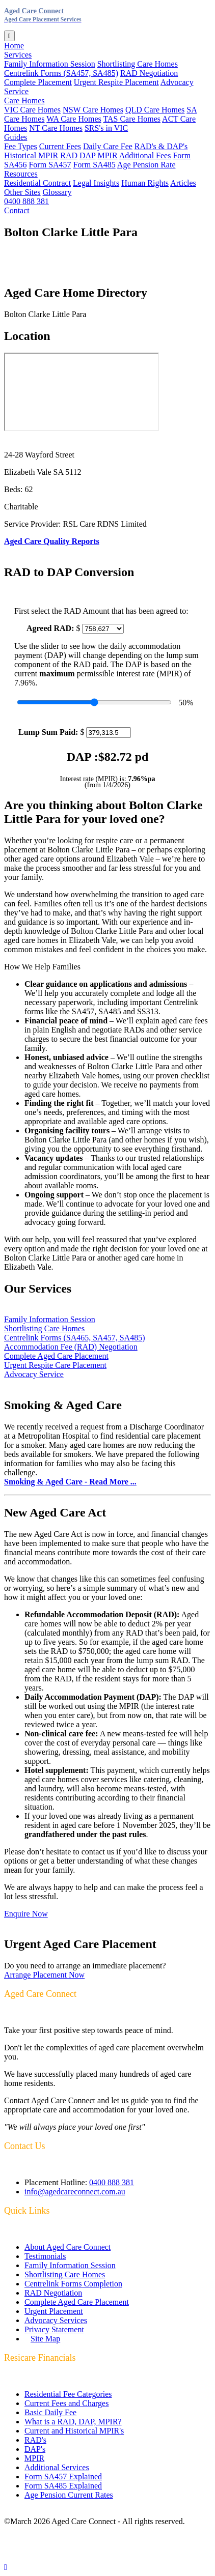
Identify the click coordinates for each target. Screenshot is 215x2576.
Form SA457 (50, 164)
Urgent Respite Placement (116, 82)
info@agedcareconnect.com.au (74, 2191)
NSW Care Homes (93, 109)
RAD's (35, 2440)
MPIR (107, 155)
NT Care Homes (56, 128)
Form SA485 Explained (63, 2485)
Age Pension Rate (146, 164)
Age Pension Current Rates (68, 2495)
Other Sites (22, 192)
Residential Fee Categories (68, 2394)
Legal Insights (96, 183)
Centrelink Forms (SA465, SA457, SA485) (74, 1337)
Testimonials (45, 2256)
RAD (68, 155)
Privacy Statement (54, 2329)
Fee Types (20, 146)
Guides (15, 137)
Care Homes (24, 100)
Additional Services (56, 2467)
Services (18, 54)
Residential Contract (37, 183)
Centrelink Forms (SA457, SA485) (61, 73)
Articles (183, 183)
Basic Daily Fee (50, 2412)
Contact (17, 210)
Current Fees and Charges (66, 2403)
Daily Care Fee (107, 146)
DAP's (34, 2449)
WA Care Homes (73, 119)
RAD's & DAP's (161, 146)
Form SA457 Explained (63, 2476)
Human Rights (145, 183)
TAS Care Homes (131, 119)
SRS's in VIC (106, 128)
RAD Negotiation (149, 73)
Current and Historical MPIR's (74, 2430)
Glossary (57, 192)
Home (14, 45)
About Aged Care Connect (67, 2247)
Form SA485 (94, 164)
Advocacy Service (34, 1374)
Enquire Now (26, 1913)
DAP (87, 155)
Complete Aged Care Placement (56, 1356)
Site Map (45, 2338)
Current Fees (60, 146)
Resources (21, 173)
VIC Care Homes (32, 109)
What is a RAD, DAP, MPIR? (73, 2421)
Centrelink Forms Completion (73, 2283)
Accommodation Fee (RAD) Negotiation (71, 1346)
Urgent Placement (53, 2311)
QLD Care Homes (154, 109)
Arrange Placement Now (44, 1974)
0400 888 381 (26, 201)
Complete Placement (38, 82)
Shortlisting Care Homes (137, 64)
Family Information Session (49, 64)
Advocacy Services (55, 2320)
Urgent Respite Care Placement (55, 1365)
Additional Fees (145, 155)
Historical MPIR (31, 155)
